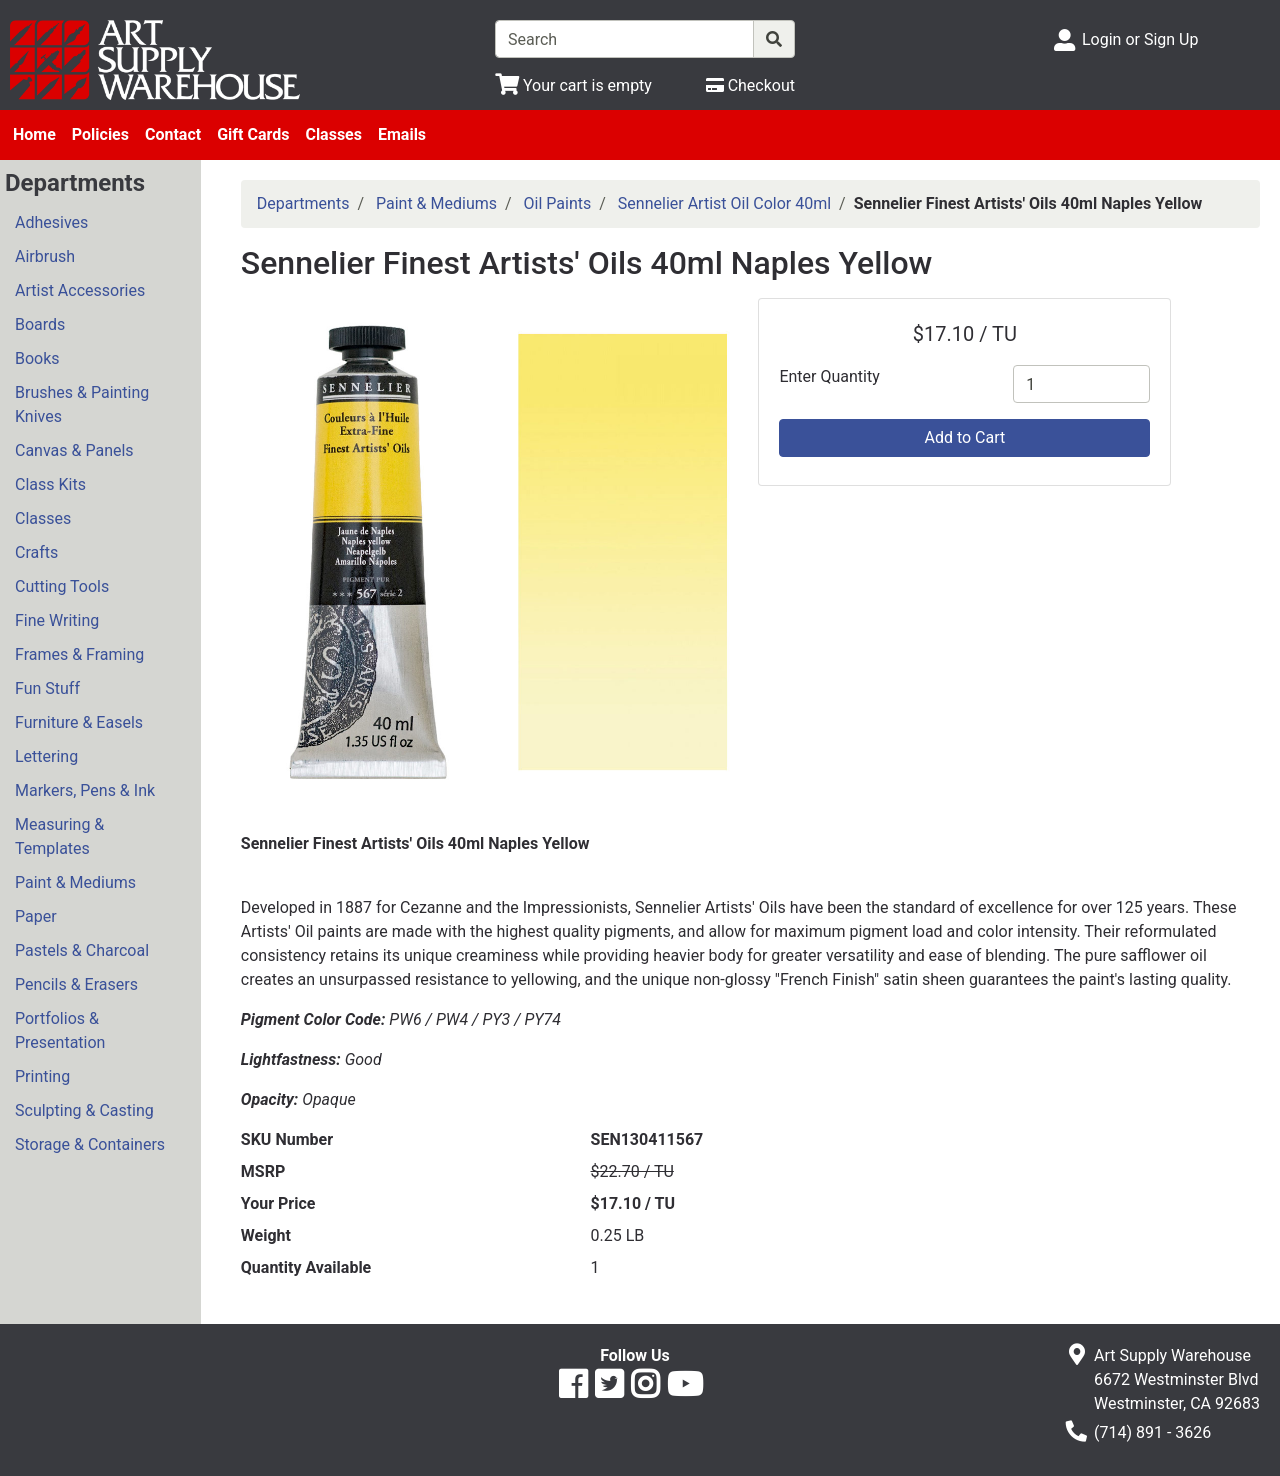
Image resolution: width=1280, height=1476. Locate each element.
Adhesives (51, 222)
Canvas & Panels (74, 450)
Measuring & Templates (59, 836)
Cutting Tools (62, 586)
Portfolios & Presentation (60, 1030)
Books (37, 358)
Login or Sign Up (1140, 39)
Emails (402, 134)
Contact (173, 134)
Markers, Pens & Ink (85, 790)
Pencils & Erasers (76, 984)
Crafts (36, 552)
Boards (40, 324)
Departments (303, 203)
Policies (100, 134)
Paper (36, 916)
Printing (42, 1076)
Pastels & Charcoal (82, 950)
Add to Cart (964, 437)
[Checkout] (750, 85)
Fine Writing (57, 620)
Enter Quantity (829, 376)
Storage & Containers (90, 1144)
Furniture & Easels (79, 722)
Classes (333, 134)
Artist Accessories (80, 290)
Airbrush (45, 256)
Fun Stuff (47, 688)
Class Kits (50, 484)
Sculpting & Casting (84, 1110)
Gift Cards (253, 134)
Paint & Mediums (75, 882)
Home (34, 134)
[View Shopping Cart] (573, 85)
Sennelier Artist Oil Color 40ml (724, 203)
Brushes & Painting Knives (82, 404)
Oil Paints (558, 203)
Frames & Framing (79, 654)
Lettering (46, 756)
